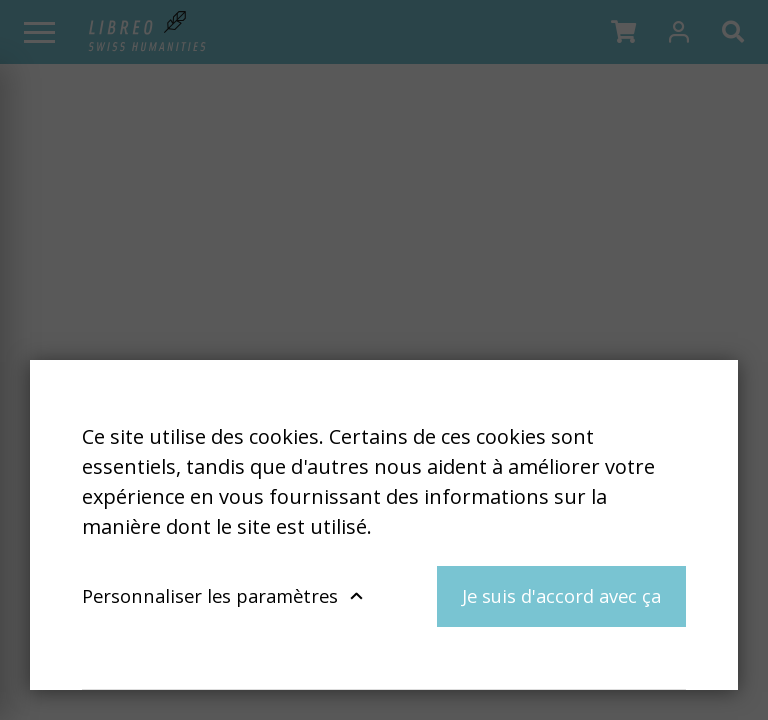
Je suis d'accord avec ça (561, 595)
